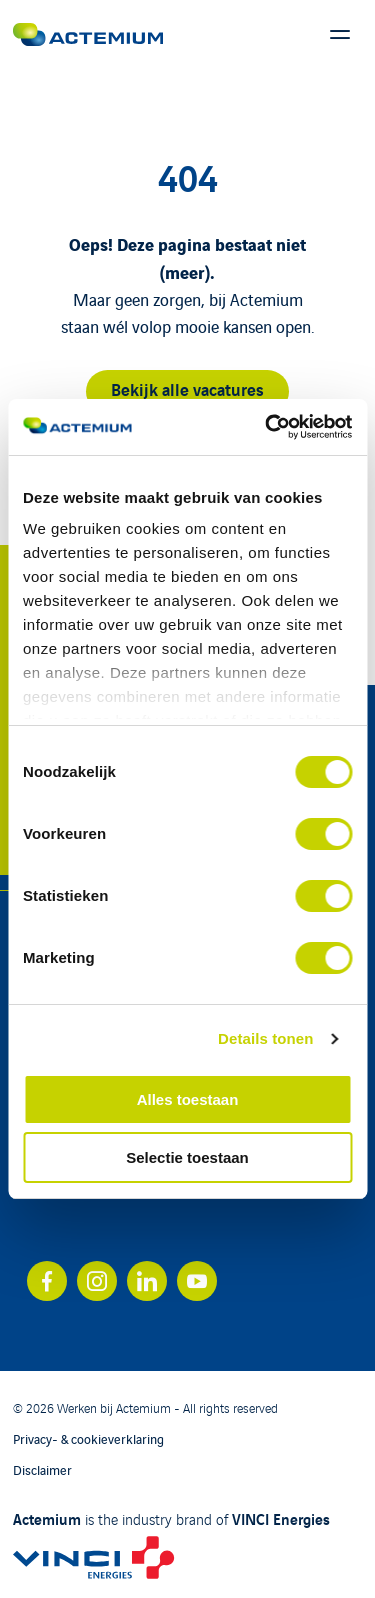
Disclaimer (42, 1469)
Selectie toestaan (187, 1157)
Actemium (47, 1518)
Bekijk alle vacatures (187, 388)
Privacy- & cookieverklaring (88, 1438)
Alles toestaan (188, 1099)
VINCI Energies (281, 1518)
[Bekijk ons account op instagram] (97, 1281)
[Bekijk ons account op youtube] (197, 1281)
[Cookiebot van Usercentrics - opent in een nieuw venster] (267, 427)
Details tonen (265, 1038)
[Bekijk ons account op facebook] (47, 1281)
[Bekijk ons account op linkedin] (147, 1281)
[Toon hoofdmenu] (340, 35)
